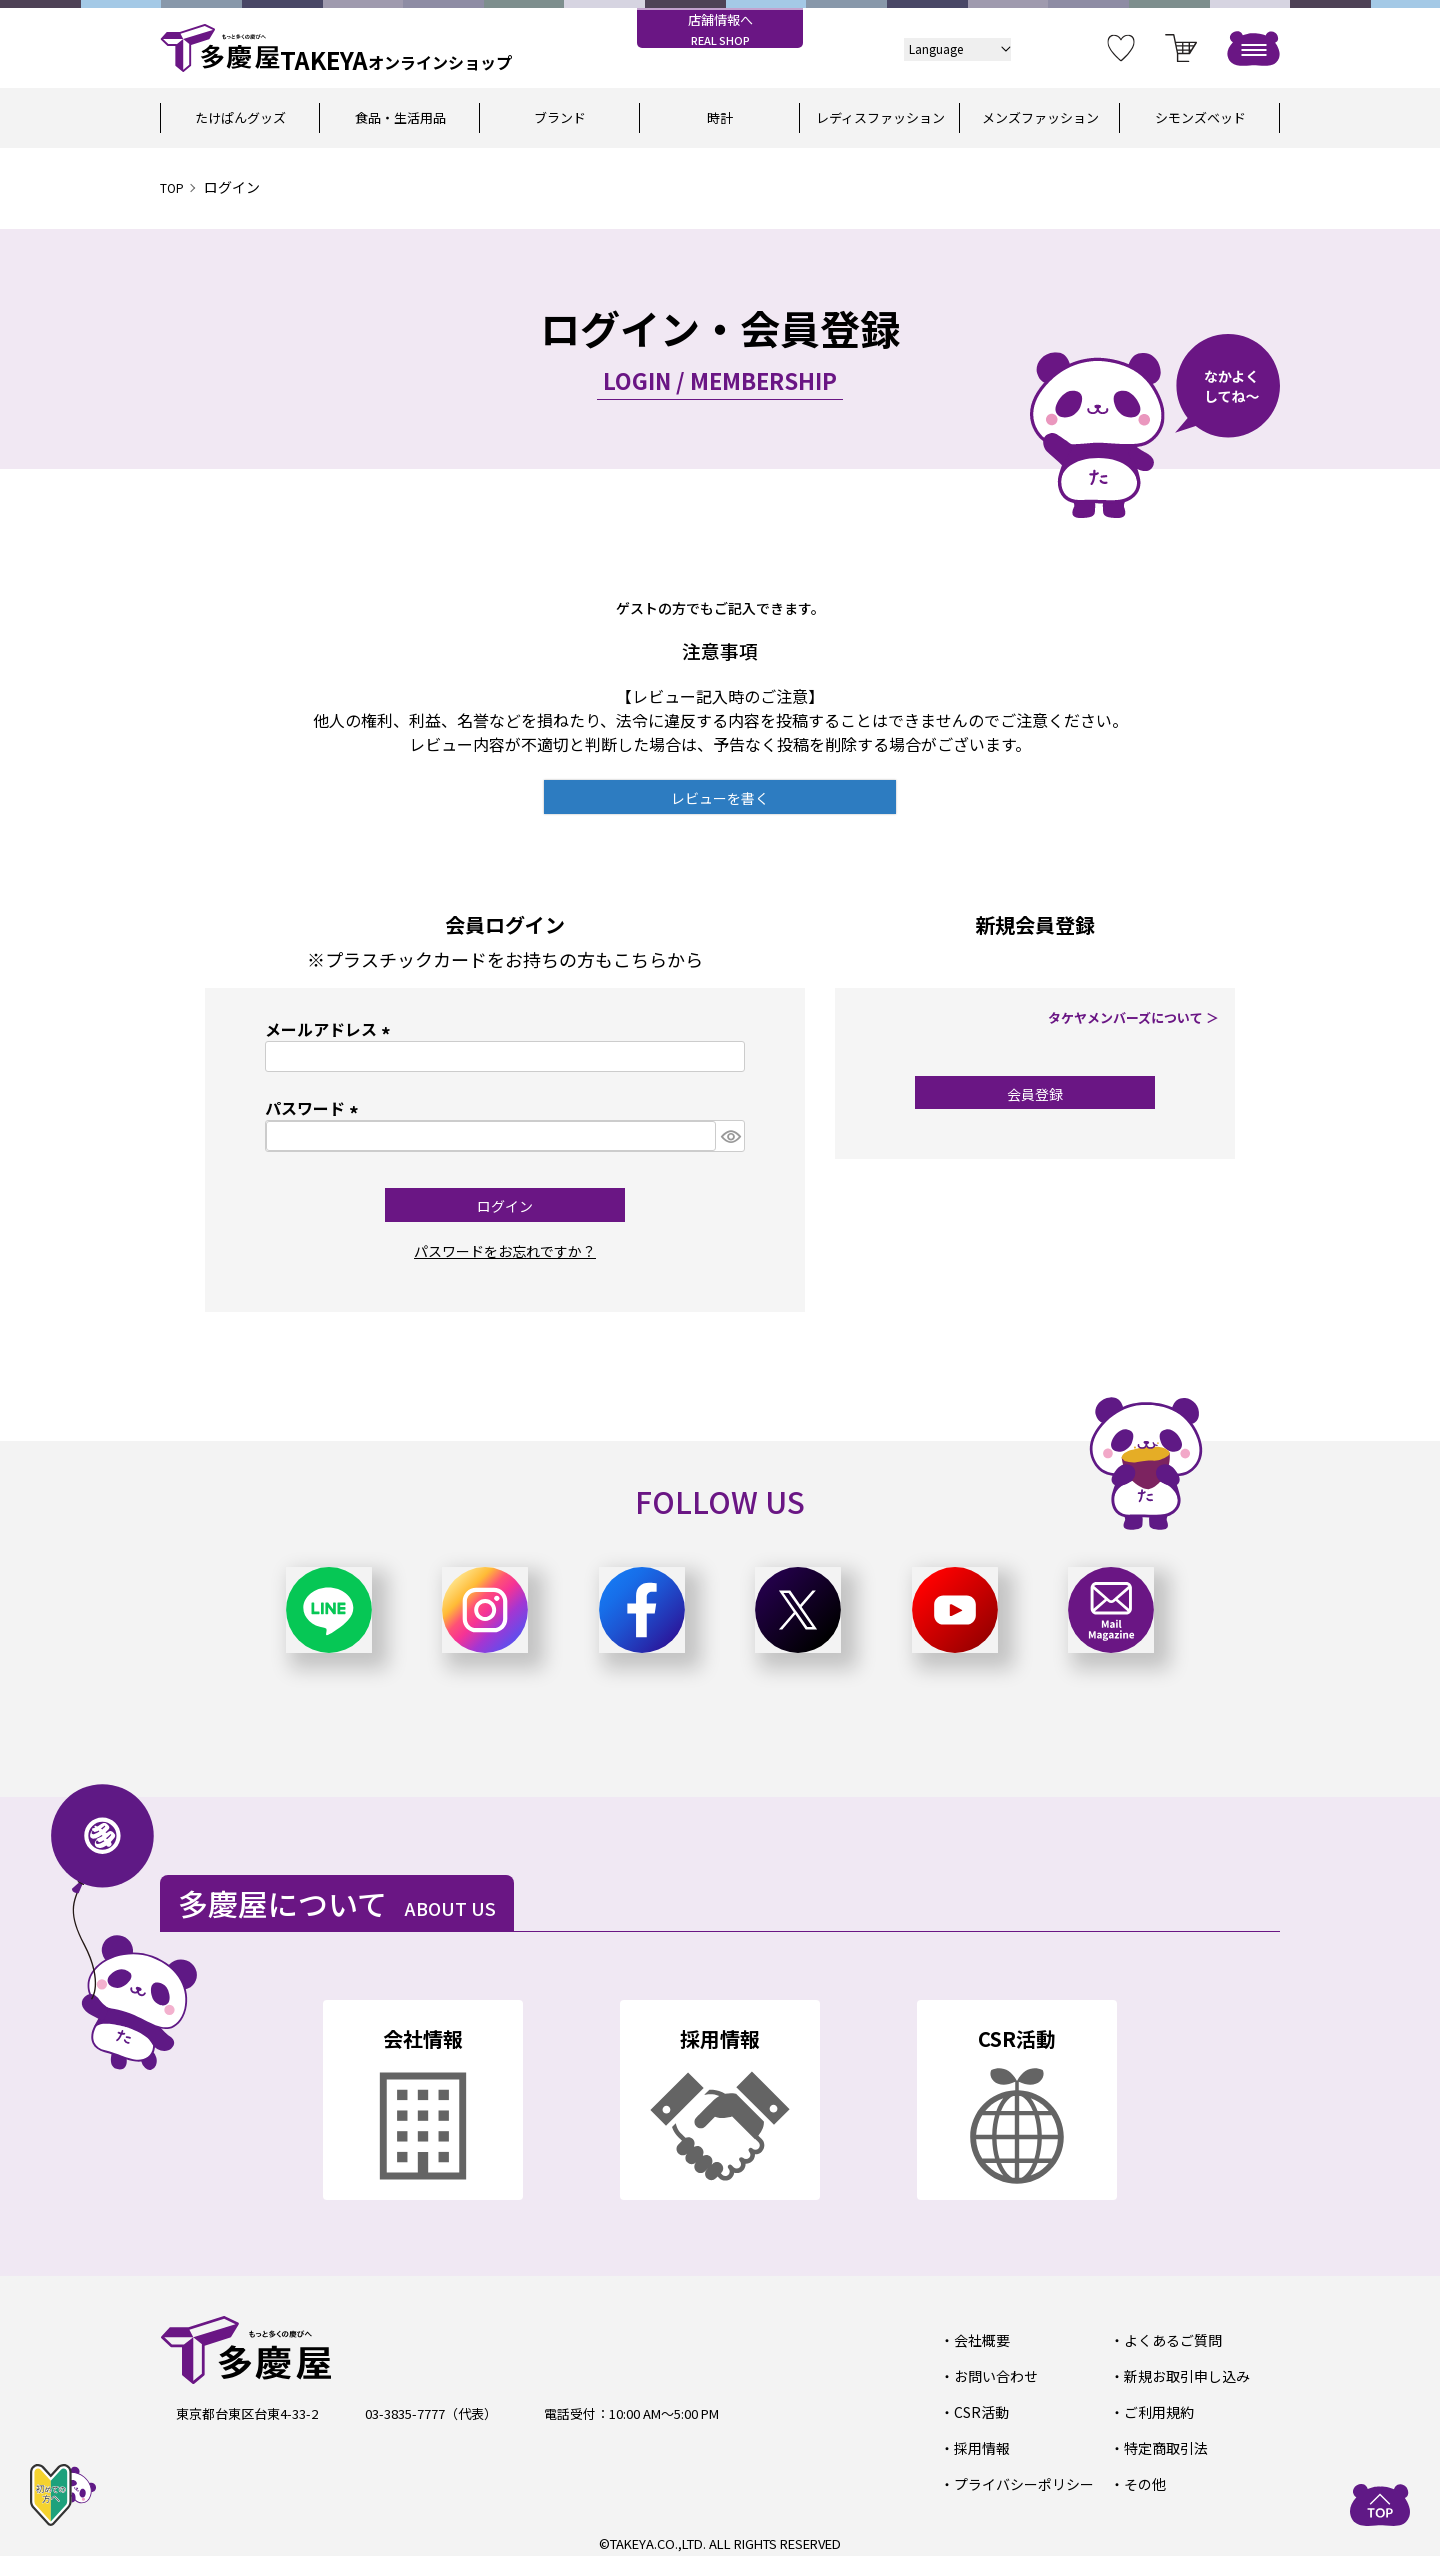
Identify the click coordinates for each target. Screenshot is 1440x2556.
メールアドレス (331, 1029)
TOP (174, 187)
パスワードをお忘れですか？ (505, 1250)
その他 (1142, 2477)
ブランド (560, 117)
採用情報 (979, 2442)
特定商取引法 (1162, 2442)
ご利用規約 (1155, 2408)
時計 (720, 117)
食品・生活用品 (400, 117)
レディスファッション (880, 117)
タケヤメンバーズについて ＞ (1140, 1017)
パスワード (315, 1108)
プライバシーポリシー (1018, 2477)
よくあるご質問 (1168, 2339)
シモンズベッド (1200, 117)
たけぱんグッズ (240, 117)
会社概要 (979, 2339)
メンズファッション (1040, 117)
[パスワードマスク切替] (730, 1136)
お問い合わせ (992, 2373)
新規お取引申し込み (1181, 2373)
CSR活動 (978, 2408)
